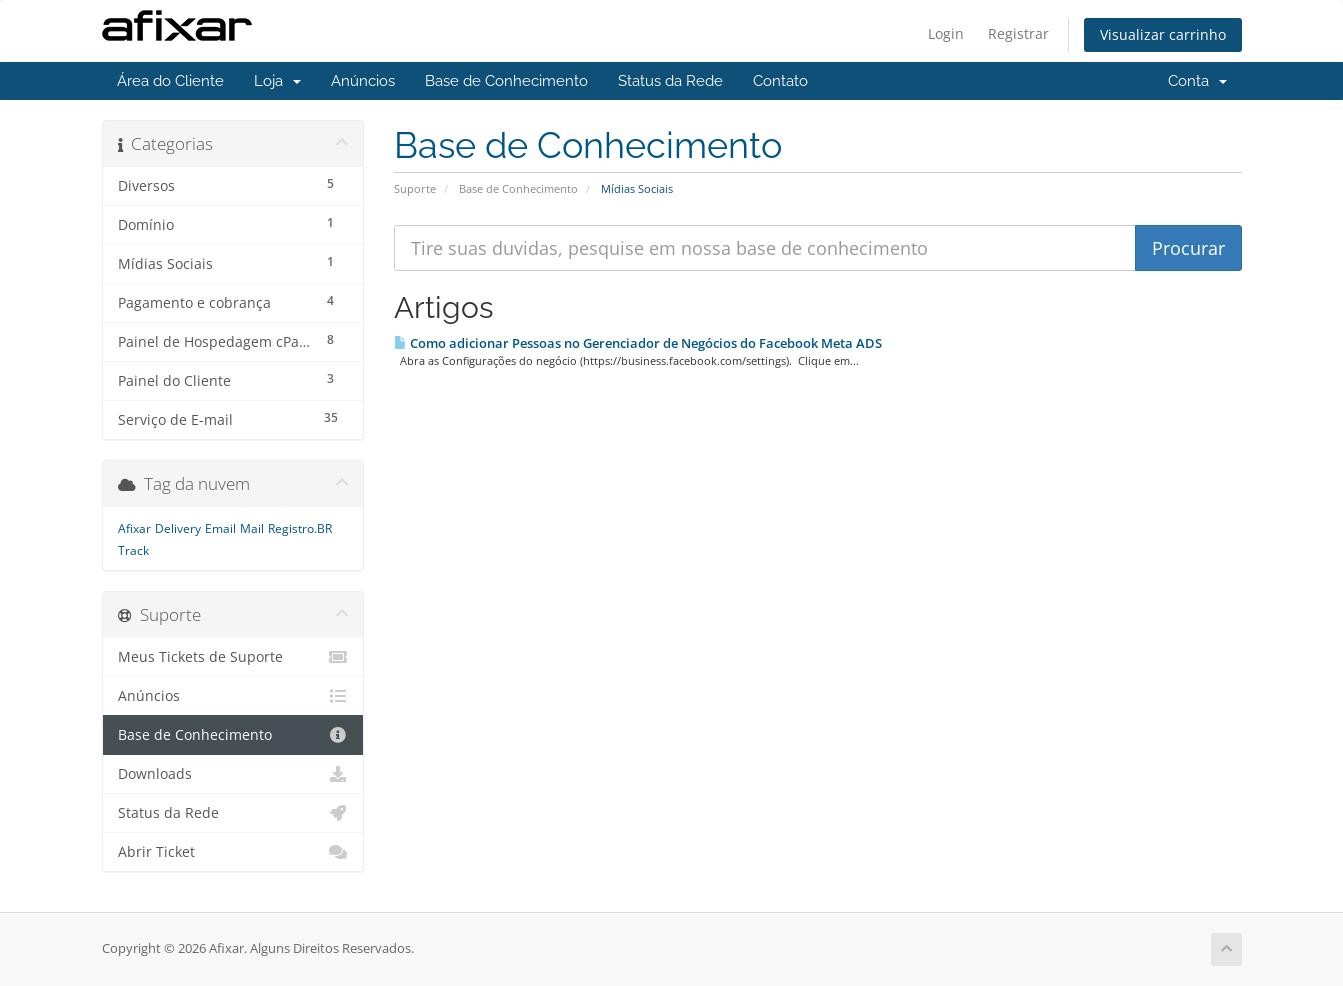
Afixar (134, 528)
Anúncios (363, 81)
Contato (780, 81)
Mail (252, 528)
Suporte (415, 188)
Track (133, 550)
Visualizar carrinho (1163, 34)
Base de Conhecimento (506, 81)
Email (220, 528)
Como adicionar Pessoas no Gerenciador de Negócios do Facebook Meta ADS (638, 343)
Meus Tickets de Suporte (233, 657)
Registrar (1018, 33)
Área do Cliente (170, 81)
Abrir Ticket (233, 852)
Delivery (178, 528)
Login (946, 33)
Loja (277, 81)
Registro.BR (300, 528)
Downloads (233, 774)
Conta (1197, 81)
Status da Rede (670, 81)
